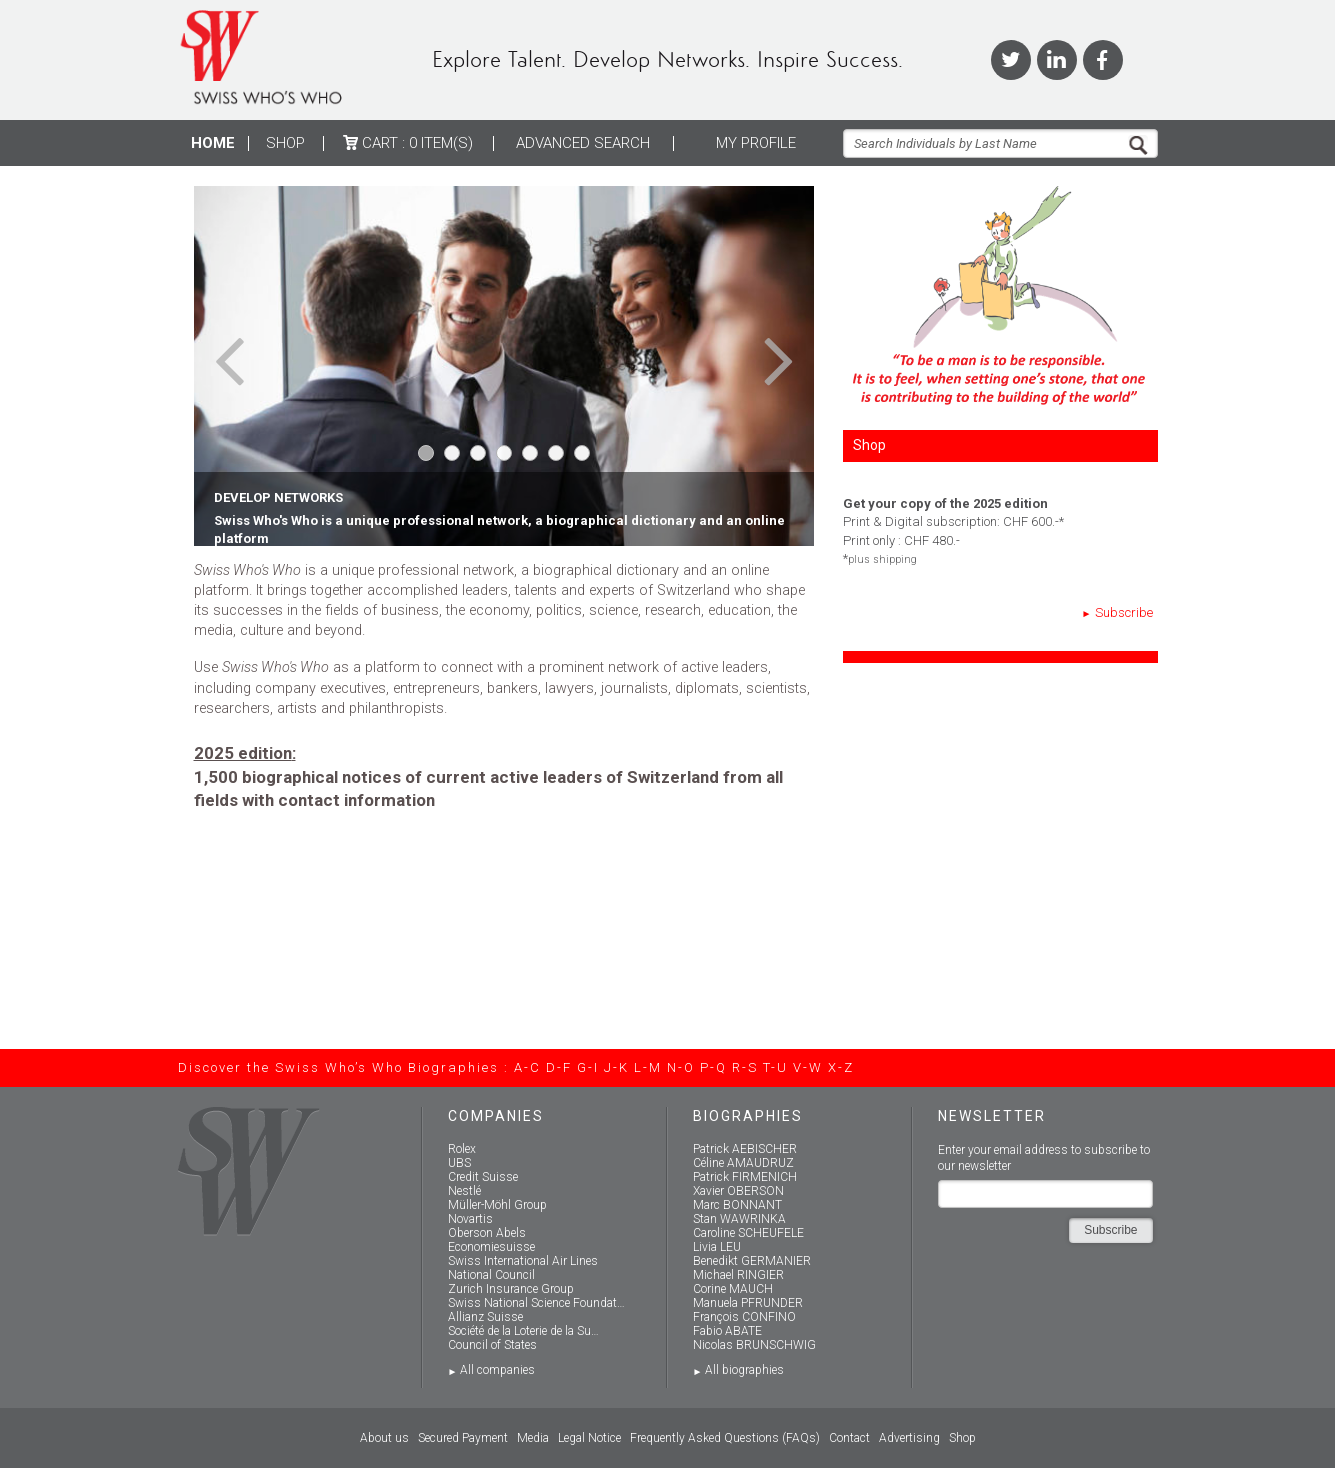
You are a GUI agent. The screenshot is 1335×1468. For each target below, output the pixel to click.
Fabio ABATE (727, 1331)
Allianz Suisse (485, 1317)
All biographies (744, 1370)
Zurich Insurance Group (511, 1289)
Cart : (408, 143)
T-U (775, 1067)
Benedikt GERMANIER (752, 1261)
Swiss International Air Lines (523, 1261)
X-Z (841, 1067)
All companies (497, 1370)
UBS (459, 1163)
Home (213, 143)
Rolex (462, 1149)
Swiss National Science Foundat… (536, 1303)
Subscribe (1124, 612)
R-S (745, 1067)
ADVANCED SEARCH (583, 143)
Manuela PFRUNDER (748, 1303)
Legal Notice (589, 1438)
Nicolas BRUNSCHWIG (754, 1345)
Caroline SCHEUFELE (748, 1233)
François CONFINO (744, 1317)
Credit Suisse (483, 1177)
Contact (849, 1438)
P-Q (713, 1067)
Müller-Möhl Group (497, 1205)
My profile (756, 143)
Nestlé (464, 1191)
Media (533, 1438)
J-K (616, 1067)
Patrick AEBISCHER (745, 1149)
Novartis (470, 1219)
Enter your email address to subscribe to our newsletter (1044, 1158)
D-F (559, 1067)
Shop (285, 143)
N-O (681, 1067)
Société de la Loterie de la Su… (523, 1331)
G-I (588, 1067)
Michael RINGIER (738, 1275)
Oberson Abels (487, 1233)
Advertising (909, 1438)
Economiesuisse (491, 1247)
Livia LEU (717, 1247)
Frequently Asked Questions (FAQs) (725, 1438)
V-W (808, 1067)
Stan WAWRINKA (739, 1219)
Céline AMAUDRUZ (743, 1163)
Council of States (492, 1345)
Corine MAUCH (733, 1289)
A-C (527, 1067)
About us (384, 1438)
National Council (491, 1275)
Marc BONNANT (737, 1205)
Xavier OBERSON (738, 1191)
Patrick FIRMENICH (745, 1177)
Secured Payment (463, 1438)
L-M (648, 1067)
